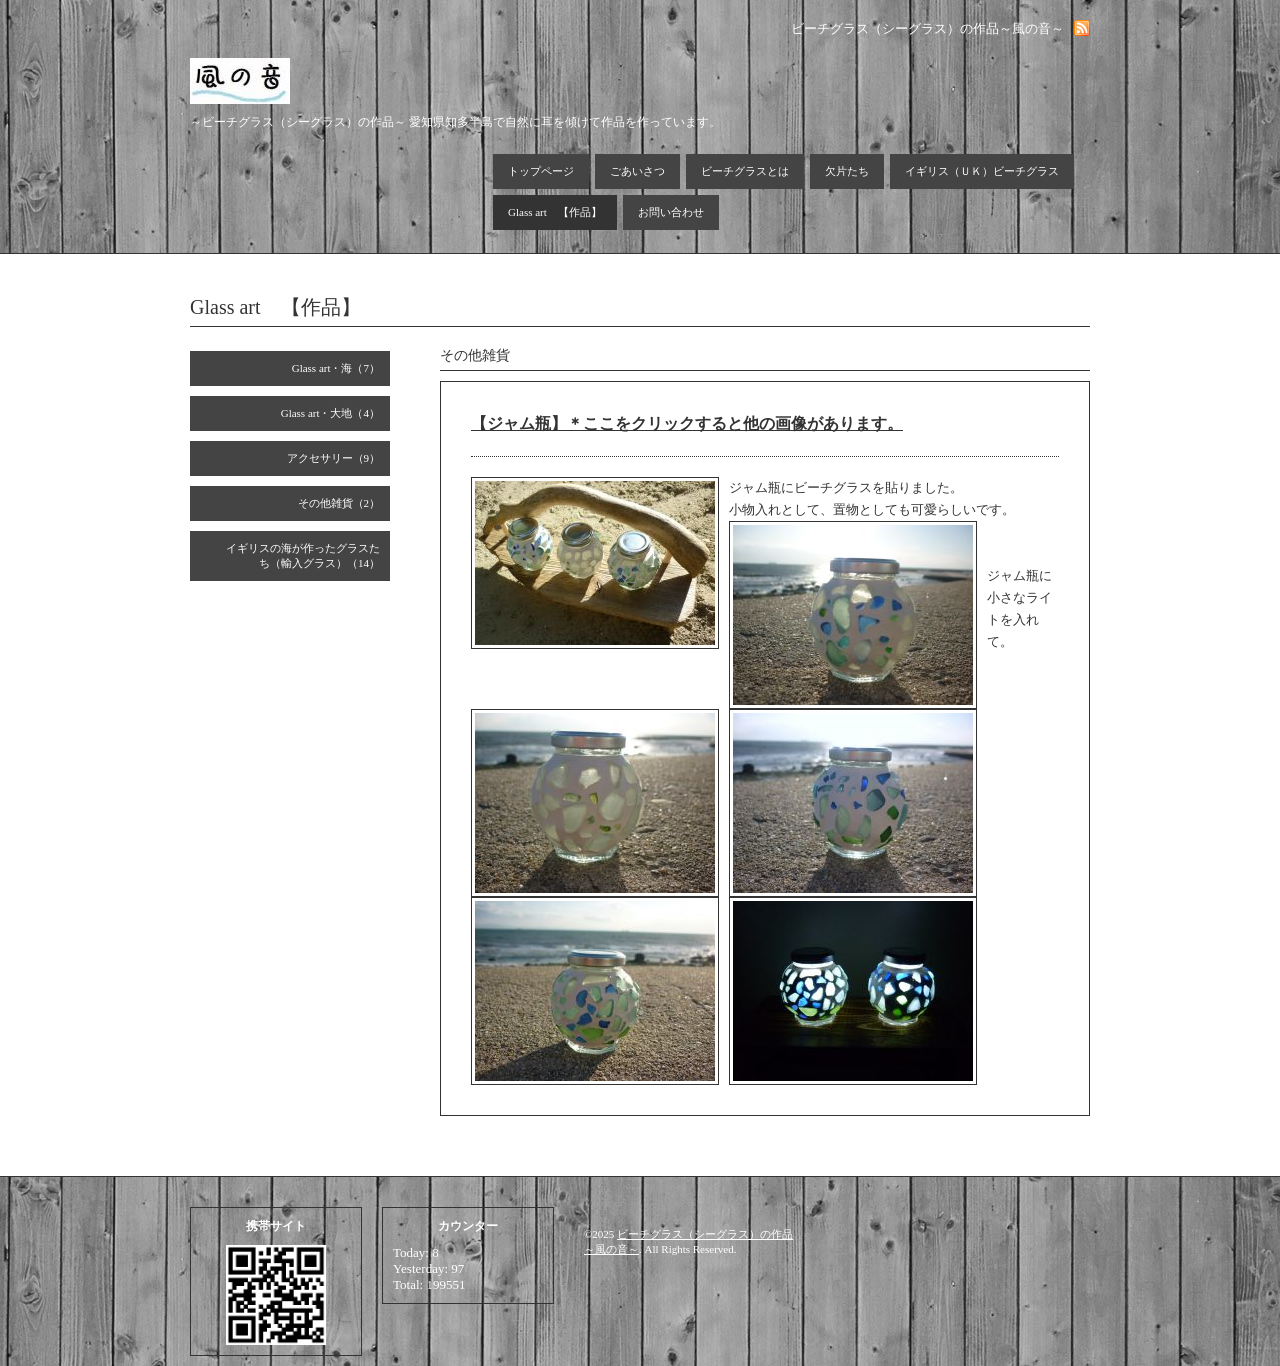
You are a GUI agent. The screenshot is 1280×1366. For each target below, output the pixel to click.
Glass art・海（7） (336, 368)
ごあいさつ (637, 171)
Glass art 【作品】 (555, 212)
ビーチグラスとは (745, 171)
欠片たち (847, 171)
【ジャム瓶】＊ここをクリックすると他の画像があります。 (687, 423)
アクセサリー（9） (334, 458)
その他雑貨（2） (339, 503)
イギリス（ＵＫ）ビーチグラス (982, 171)
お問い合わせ (671, 212)
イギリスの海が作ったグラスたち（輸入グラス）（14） (303, 555)
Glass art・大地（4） (330, 413)
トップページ (541, 171)
